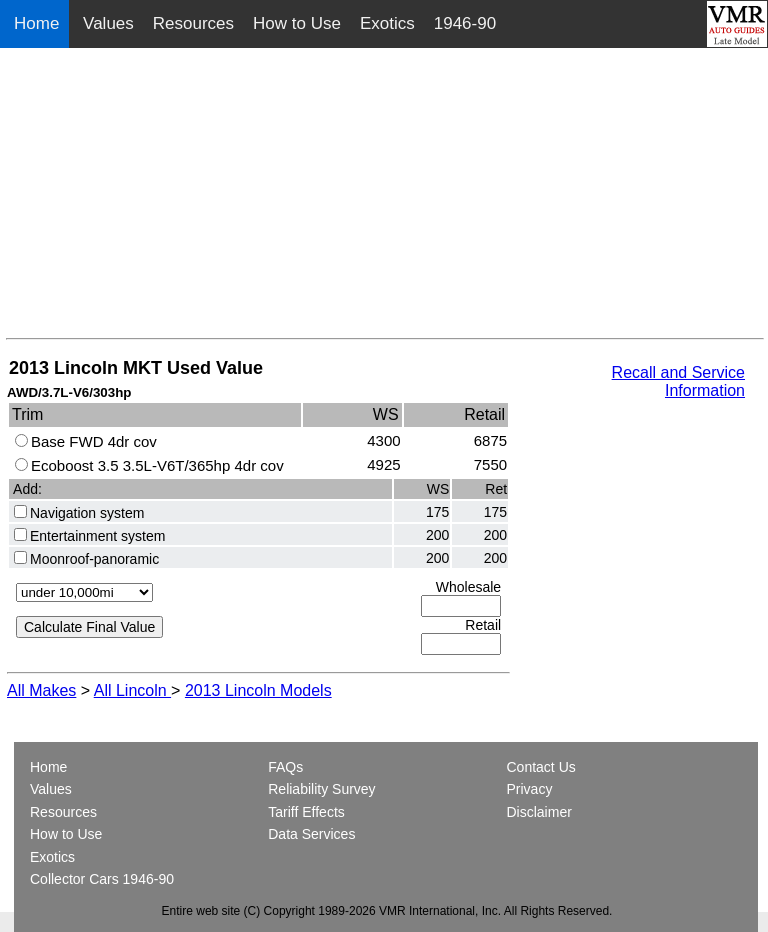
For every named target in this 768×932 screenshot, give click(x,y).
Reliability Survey (321, 789)
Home (39, 23)
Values (108, 23)
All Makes (41, 690)
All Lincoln (132, 690)
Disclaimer (539, 812)
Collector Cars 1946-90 (102, 879)
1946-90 (465, 23)
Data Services (311, 834)
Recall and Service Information (678, 381)
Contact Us (541, 767)
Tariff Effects (306, 812)
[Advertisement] (385, 198)
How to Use (297, 23)
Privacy (530, 789)
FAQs (285, 767)
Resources (193, 23)
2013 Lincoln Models (258, 690)
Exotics (387, 23)
